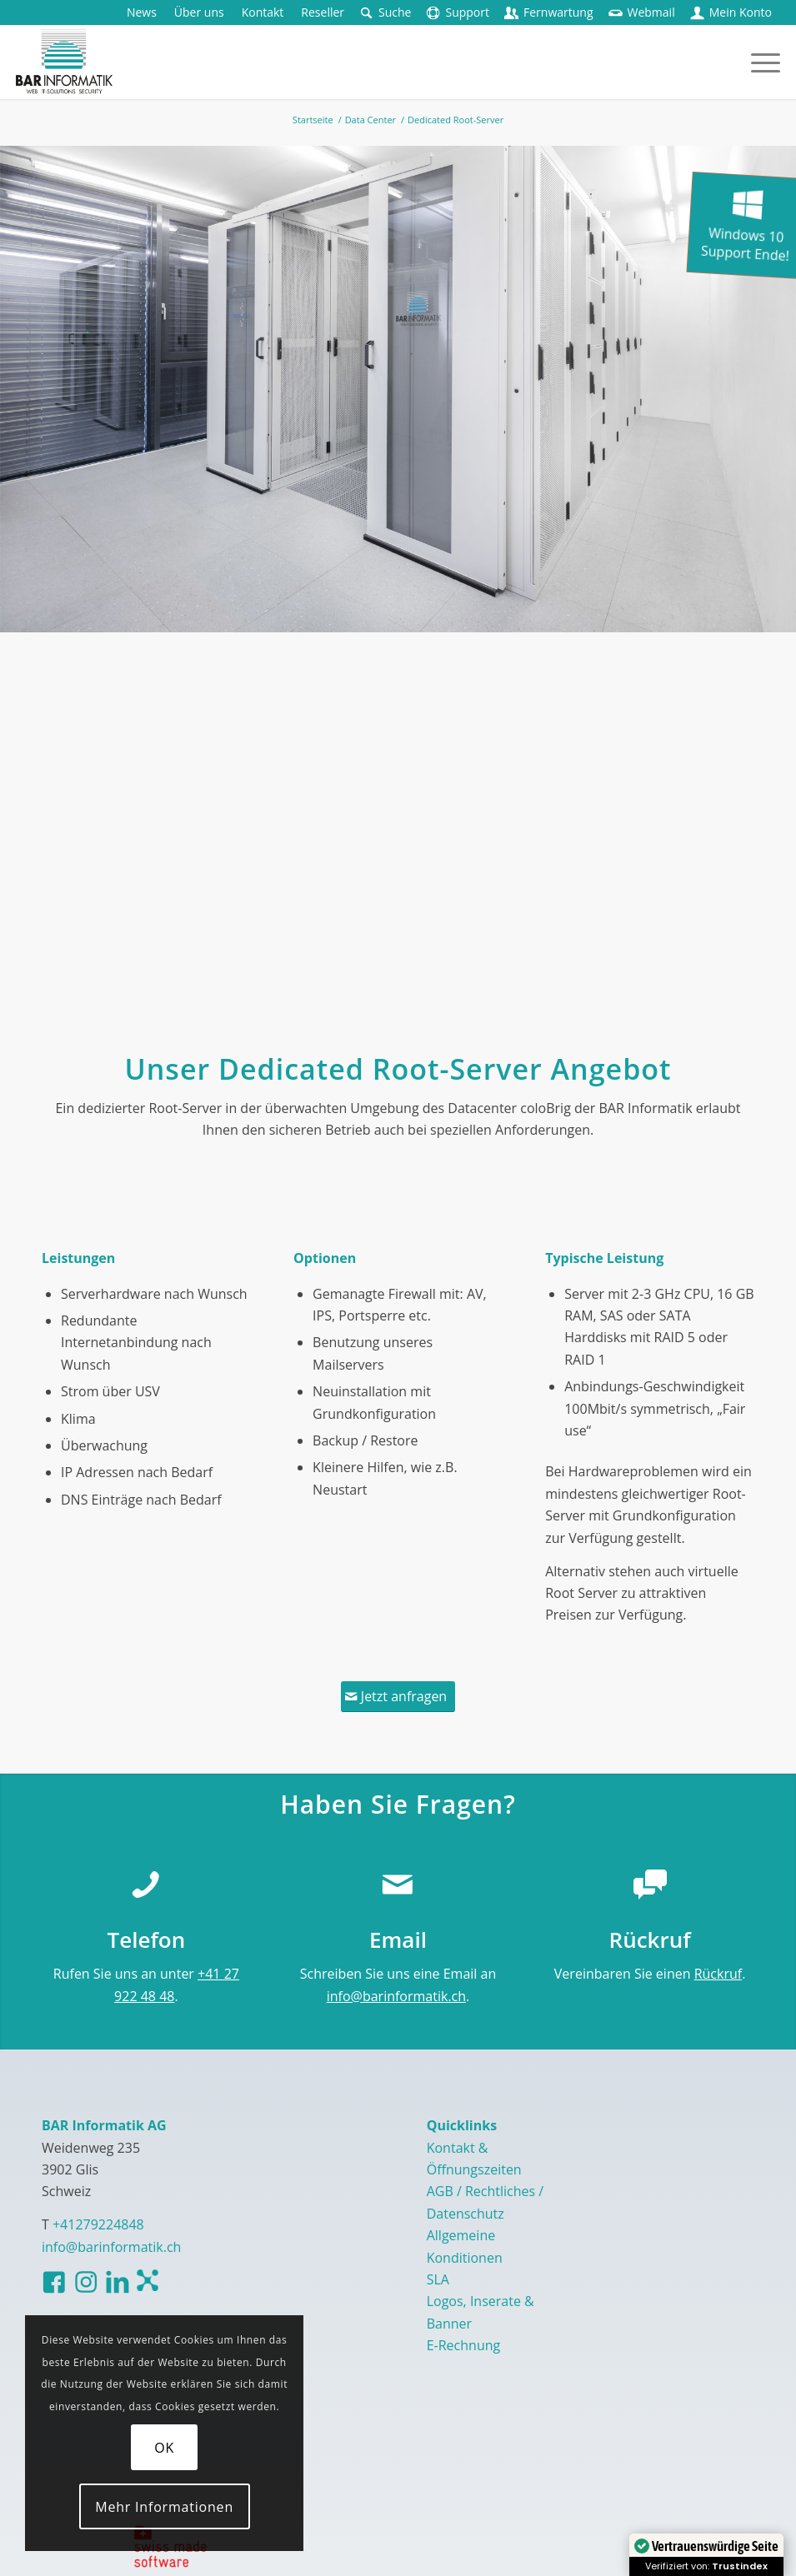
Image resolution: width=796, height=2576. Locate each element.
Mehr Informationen (164, 2507)
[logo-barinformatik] (64, 61)
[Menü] (757, 61)
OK (164, 2448)
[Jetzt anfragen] (398, 1696)
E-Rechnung (464, 2345)
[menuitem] (142, 12)
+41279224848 (98, 2224)
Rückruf (718, 1973)
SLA (438, 2279)
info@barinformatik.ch (396, 1996)
